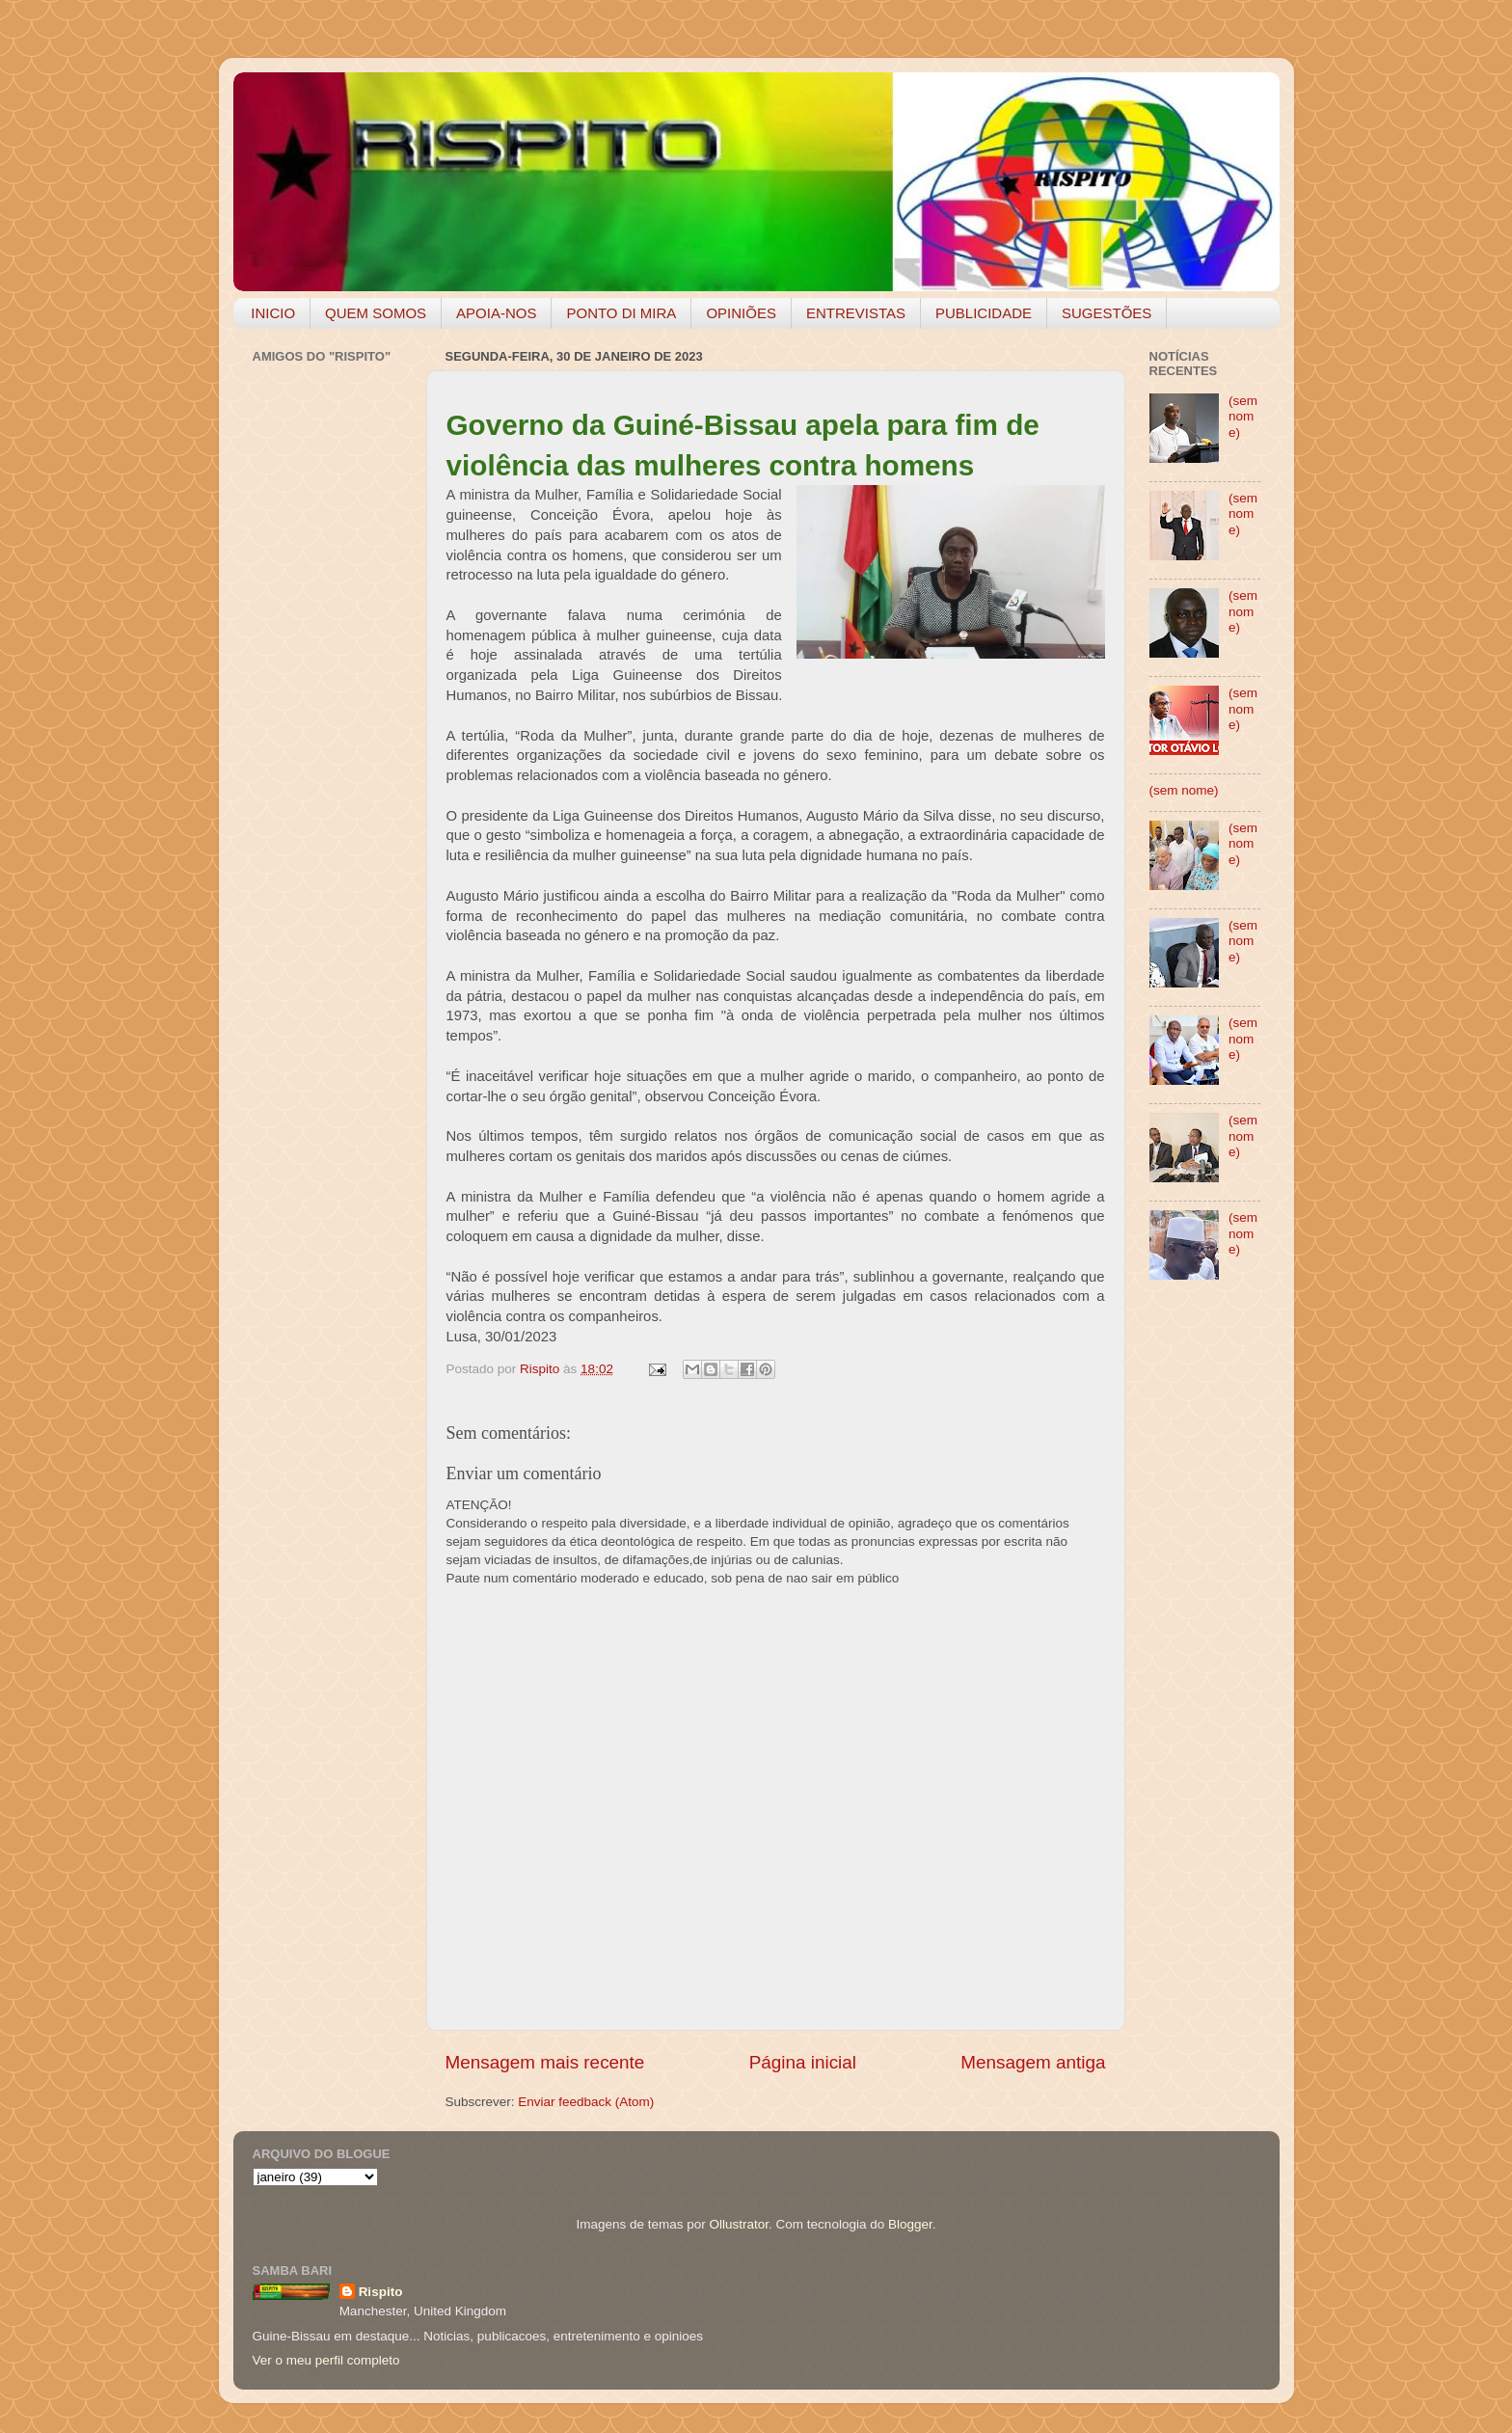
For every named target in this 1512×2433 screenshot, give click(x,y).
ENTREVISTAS (855, 313)
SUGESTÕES (1106, 313)
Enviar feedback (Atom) (586, 2102)
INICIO (273, 313)
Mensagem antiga (1032, 2062)
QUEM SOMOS (375, 313)
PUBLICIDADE (983, 313)
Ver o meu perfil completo (326, 2360)
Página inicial (802, 2062)
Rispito (381, 2291)
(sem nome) (1242, 416)
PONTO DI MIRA (621, 313)
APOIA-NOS (496, 313)
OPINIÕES (741, 313)
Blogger (910, 2224)
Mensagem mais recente (545, 2062)
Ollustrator (740, 2224)
